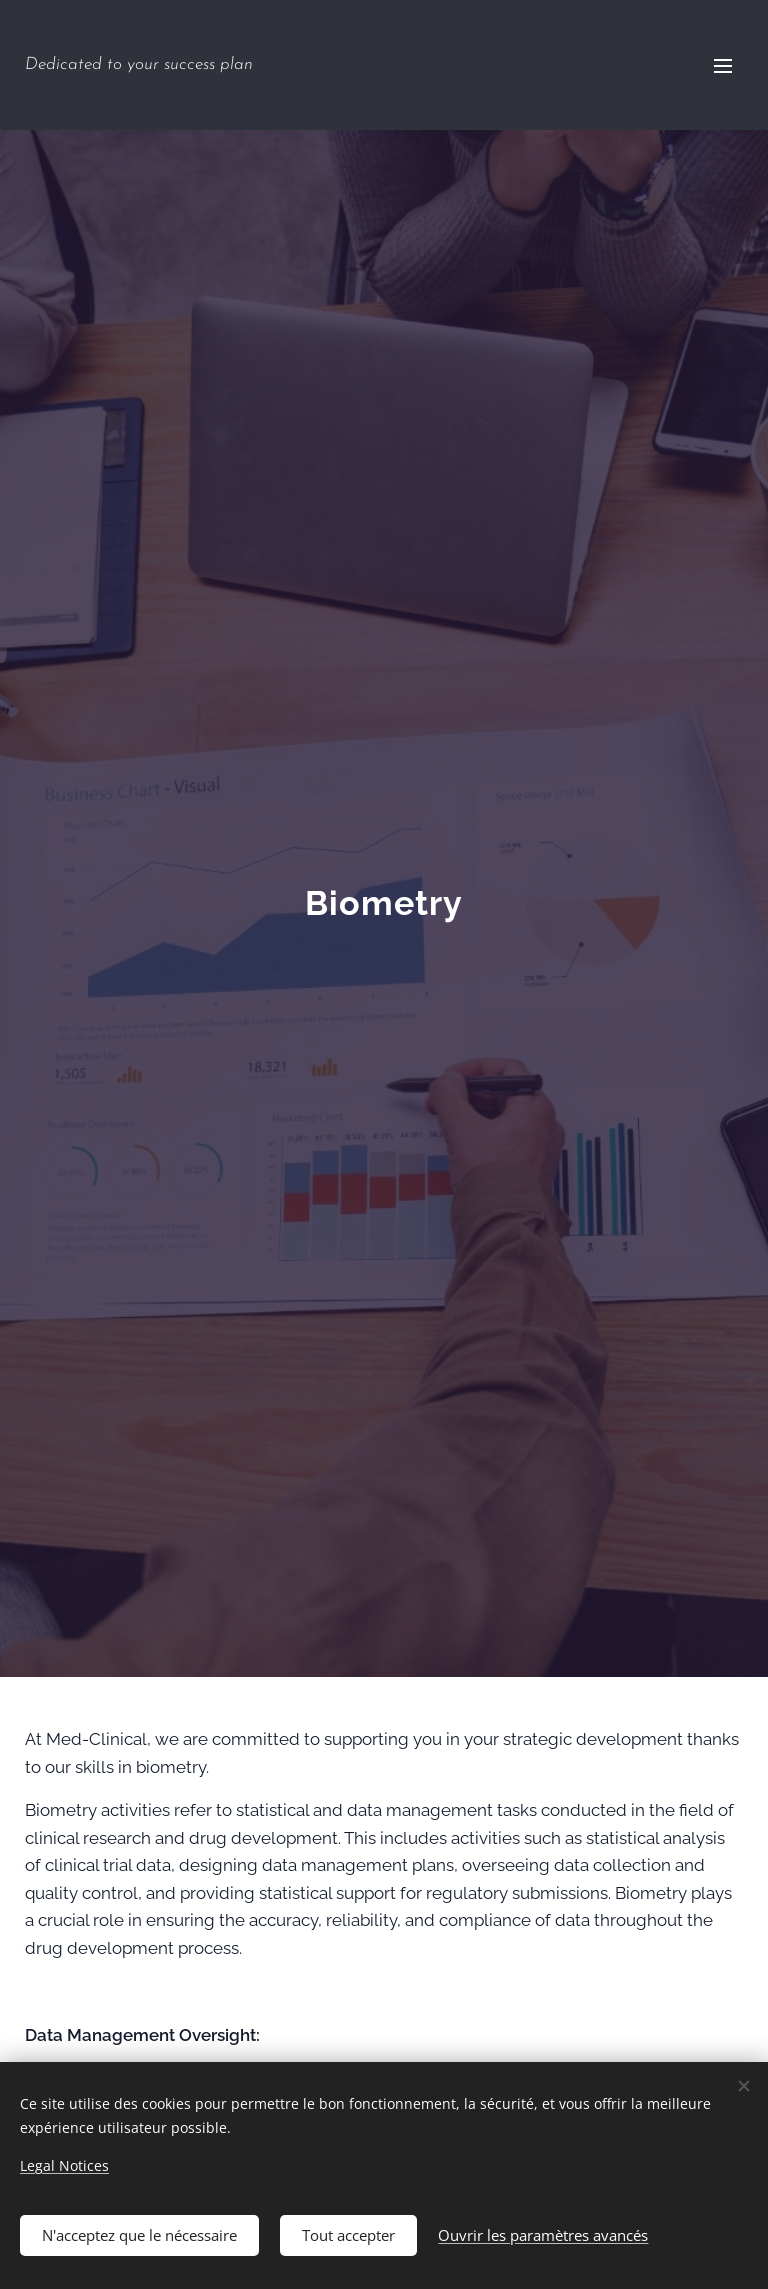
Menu (723, 66)
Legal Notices (64, 2163)
